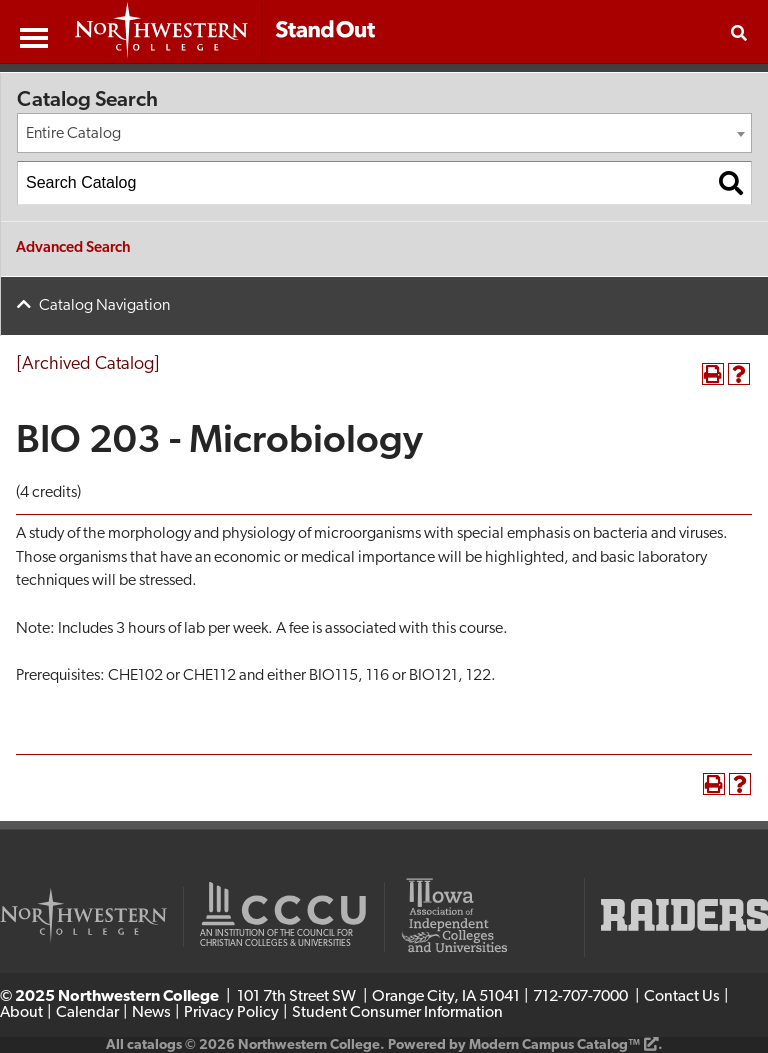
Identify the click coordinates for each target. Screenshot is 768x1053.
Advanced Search (73, 248)
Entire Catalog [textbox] (73, 134)
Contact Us (682, 997)
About (21, 1013)
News (151, 1013)
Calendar (87, 1013)
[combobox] (384, 133)
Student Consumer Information (397, 1013)
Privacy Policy (231, 1013)
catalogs (154, 1045)
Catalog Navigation (104, 306)
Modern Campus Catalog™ (554, 1045)
